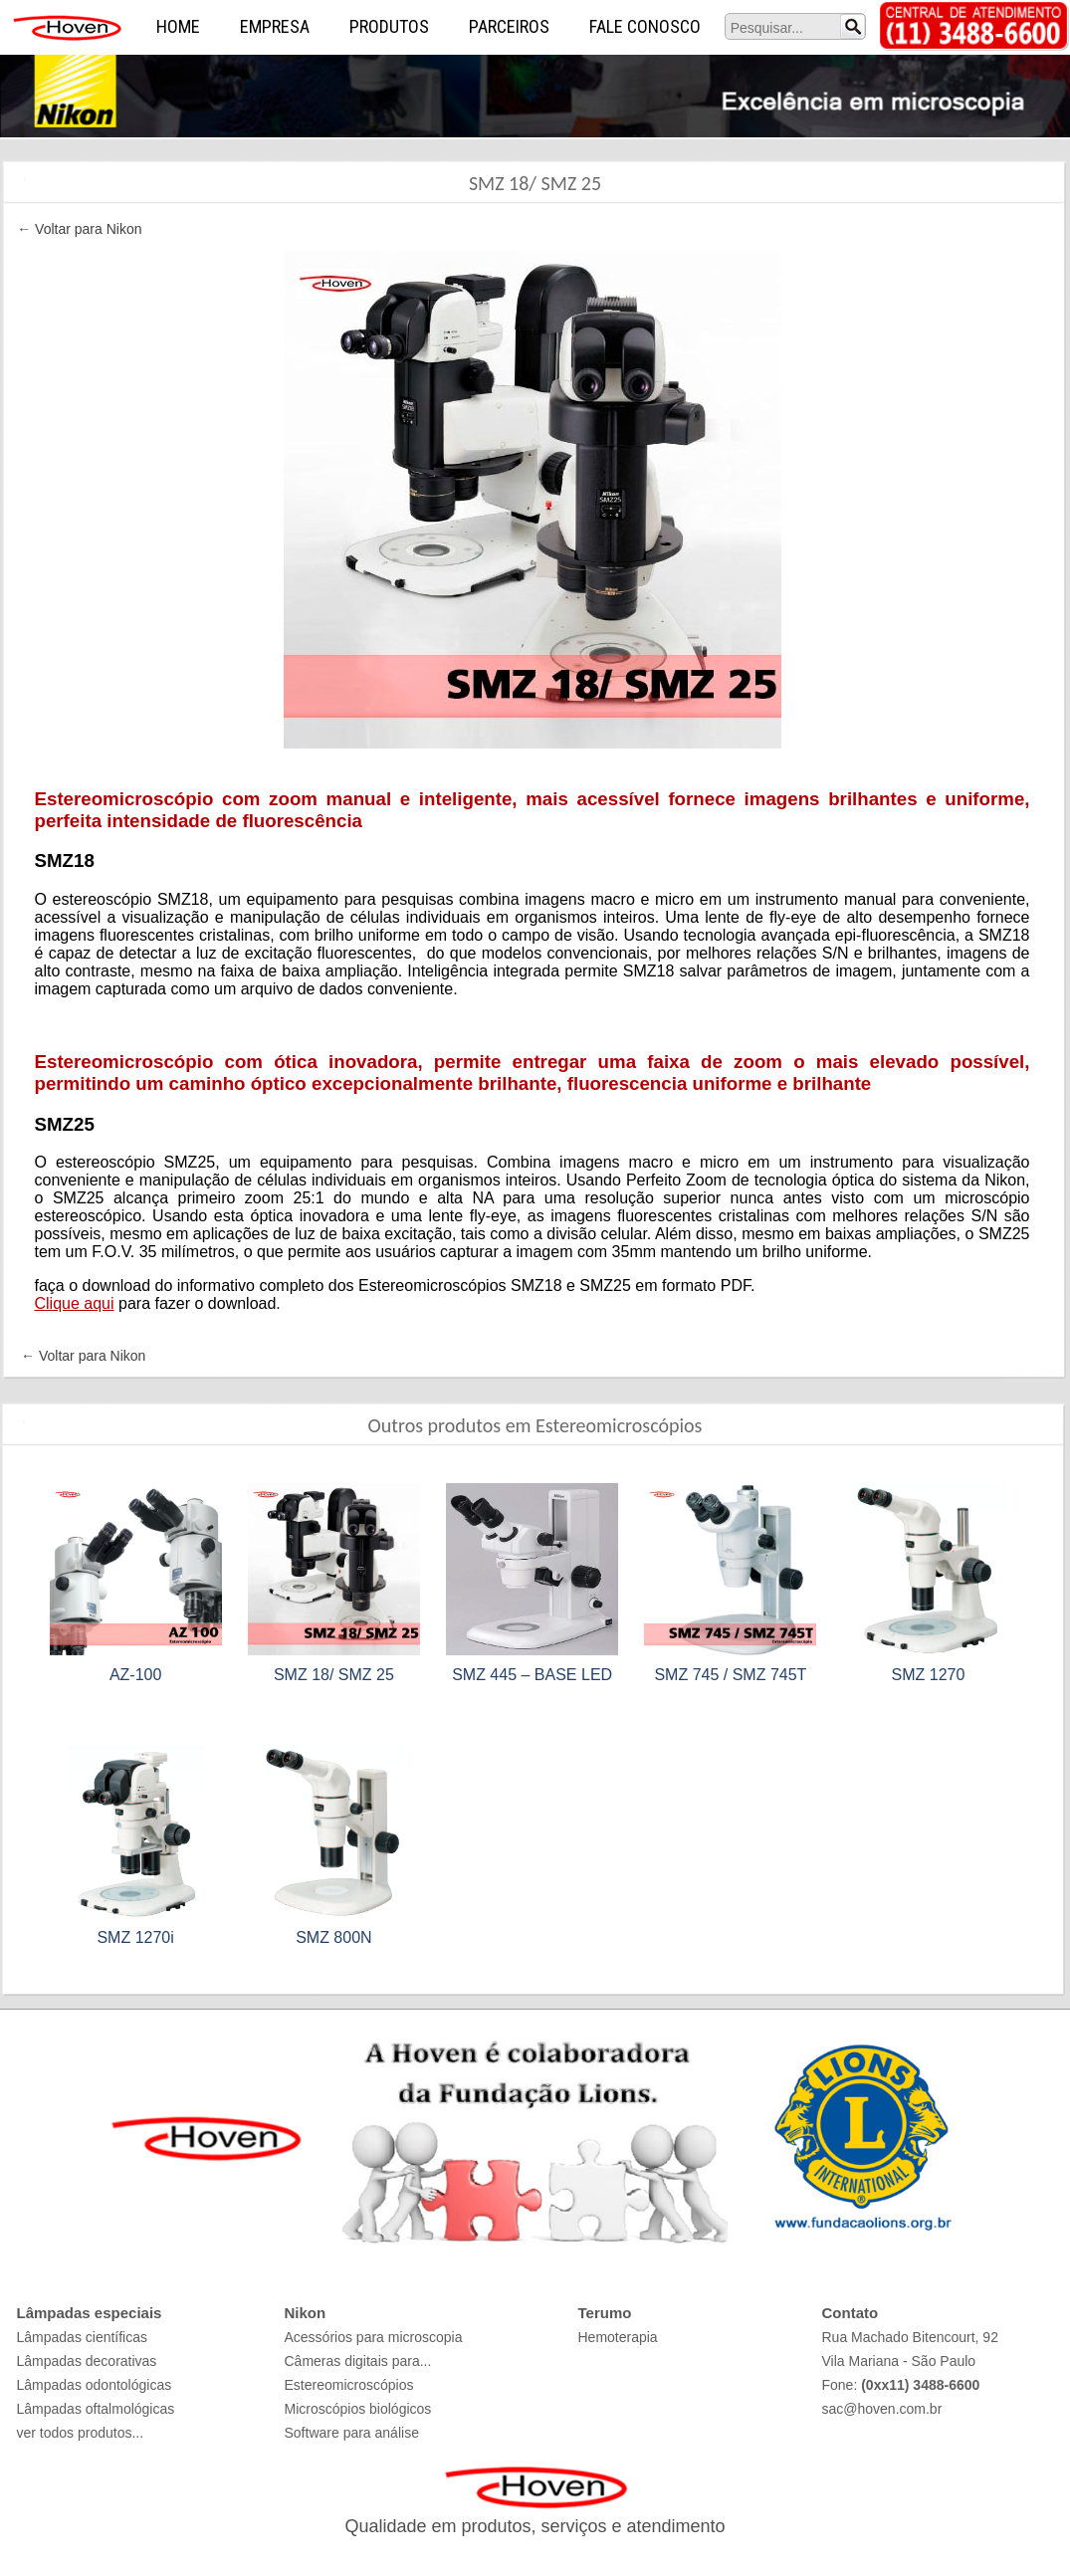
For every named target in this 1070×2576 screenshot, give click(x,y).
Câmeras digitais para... (358, 2361)
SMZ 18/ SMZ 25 (334, 1674)
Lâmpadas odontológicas (94, 2385)
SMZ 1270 (928, 1674)
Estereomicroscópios (349, 2385)
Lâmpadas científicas (82, 2337)
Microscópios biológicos (358, 2409)
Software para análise (352, 2433)
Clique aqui (74, 1303)
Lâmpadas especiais (89, 2312)
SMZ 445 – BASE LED (532, 1674)
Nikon (305, 2312)
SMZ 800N (333, 1937)
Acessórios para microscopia (374, 2337)
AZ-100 (135, 1674)
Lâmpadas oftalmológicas (96, 2409)
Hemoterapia (618, 2337)
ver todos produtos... (80, 2433)
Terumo (605, 2312)
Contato (850, 2312)
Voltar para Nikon (88, 229)
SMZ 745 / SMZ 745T (730, 1674)
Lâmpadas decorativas (87, 2361)
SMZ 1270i (135, 1937)
